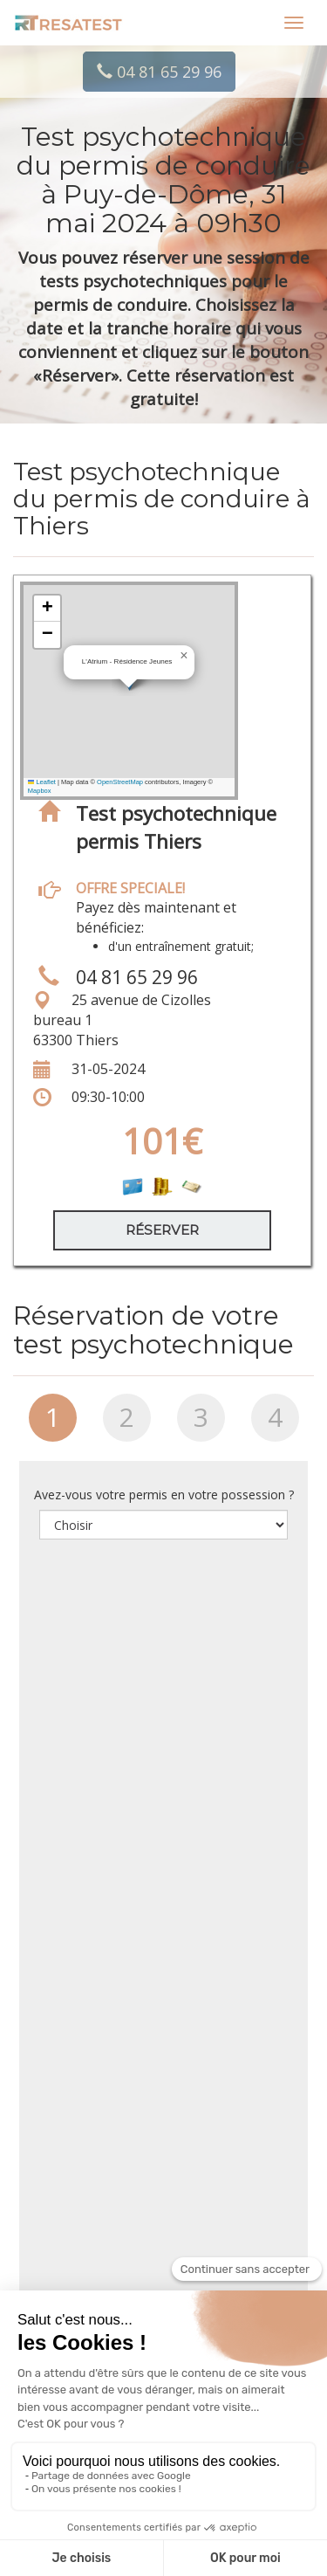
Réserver (162, 1230)
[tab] (53, 1424)
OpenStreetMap (120, 782)
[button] (184, 655)
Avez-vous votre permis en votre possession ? (164, 1494)
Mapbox (39, 791)
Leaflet (42, 782)
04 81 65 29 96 (159, 71)
